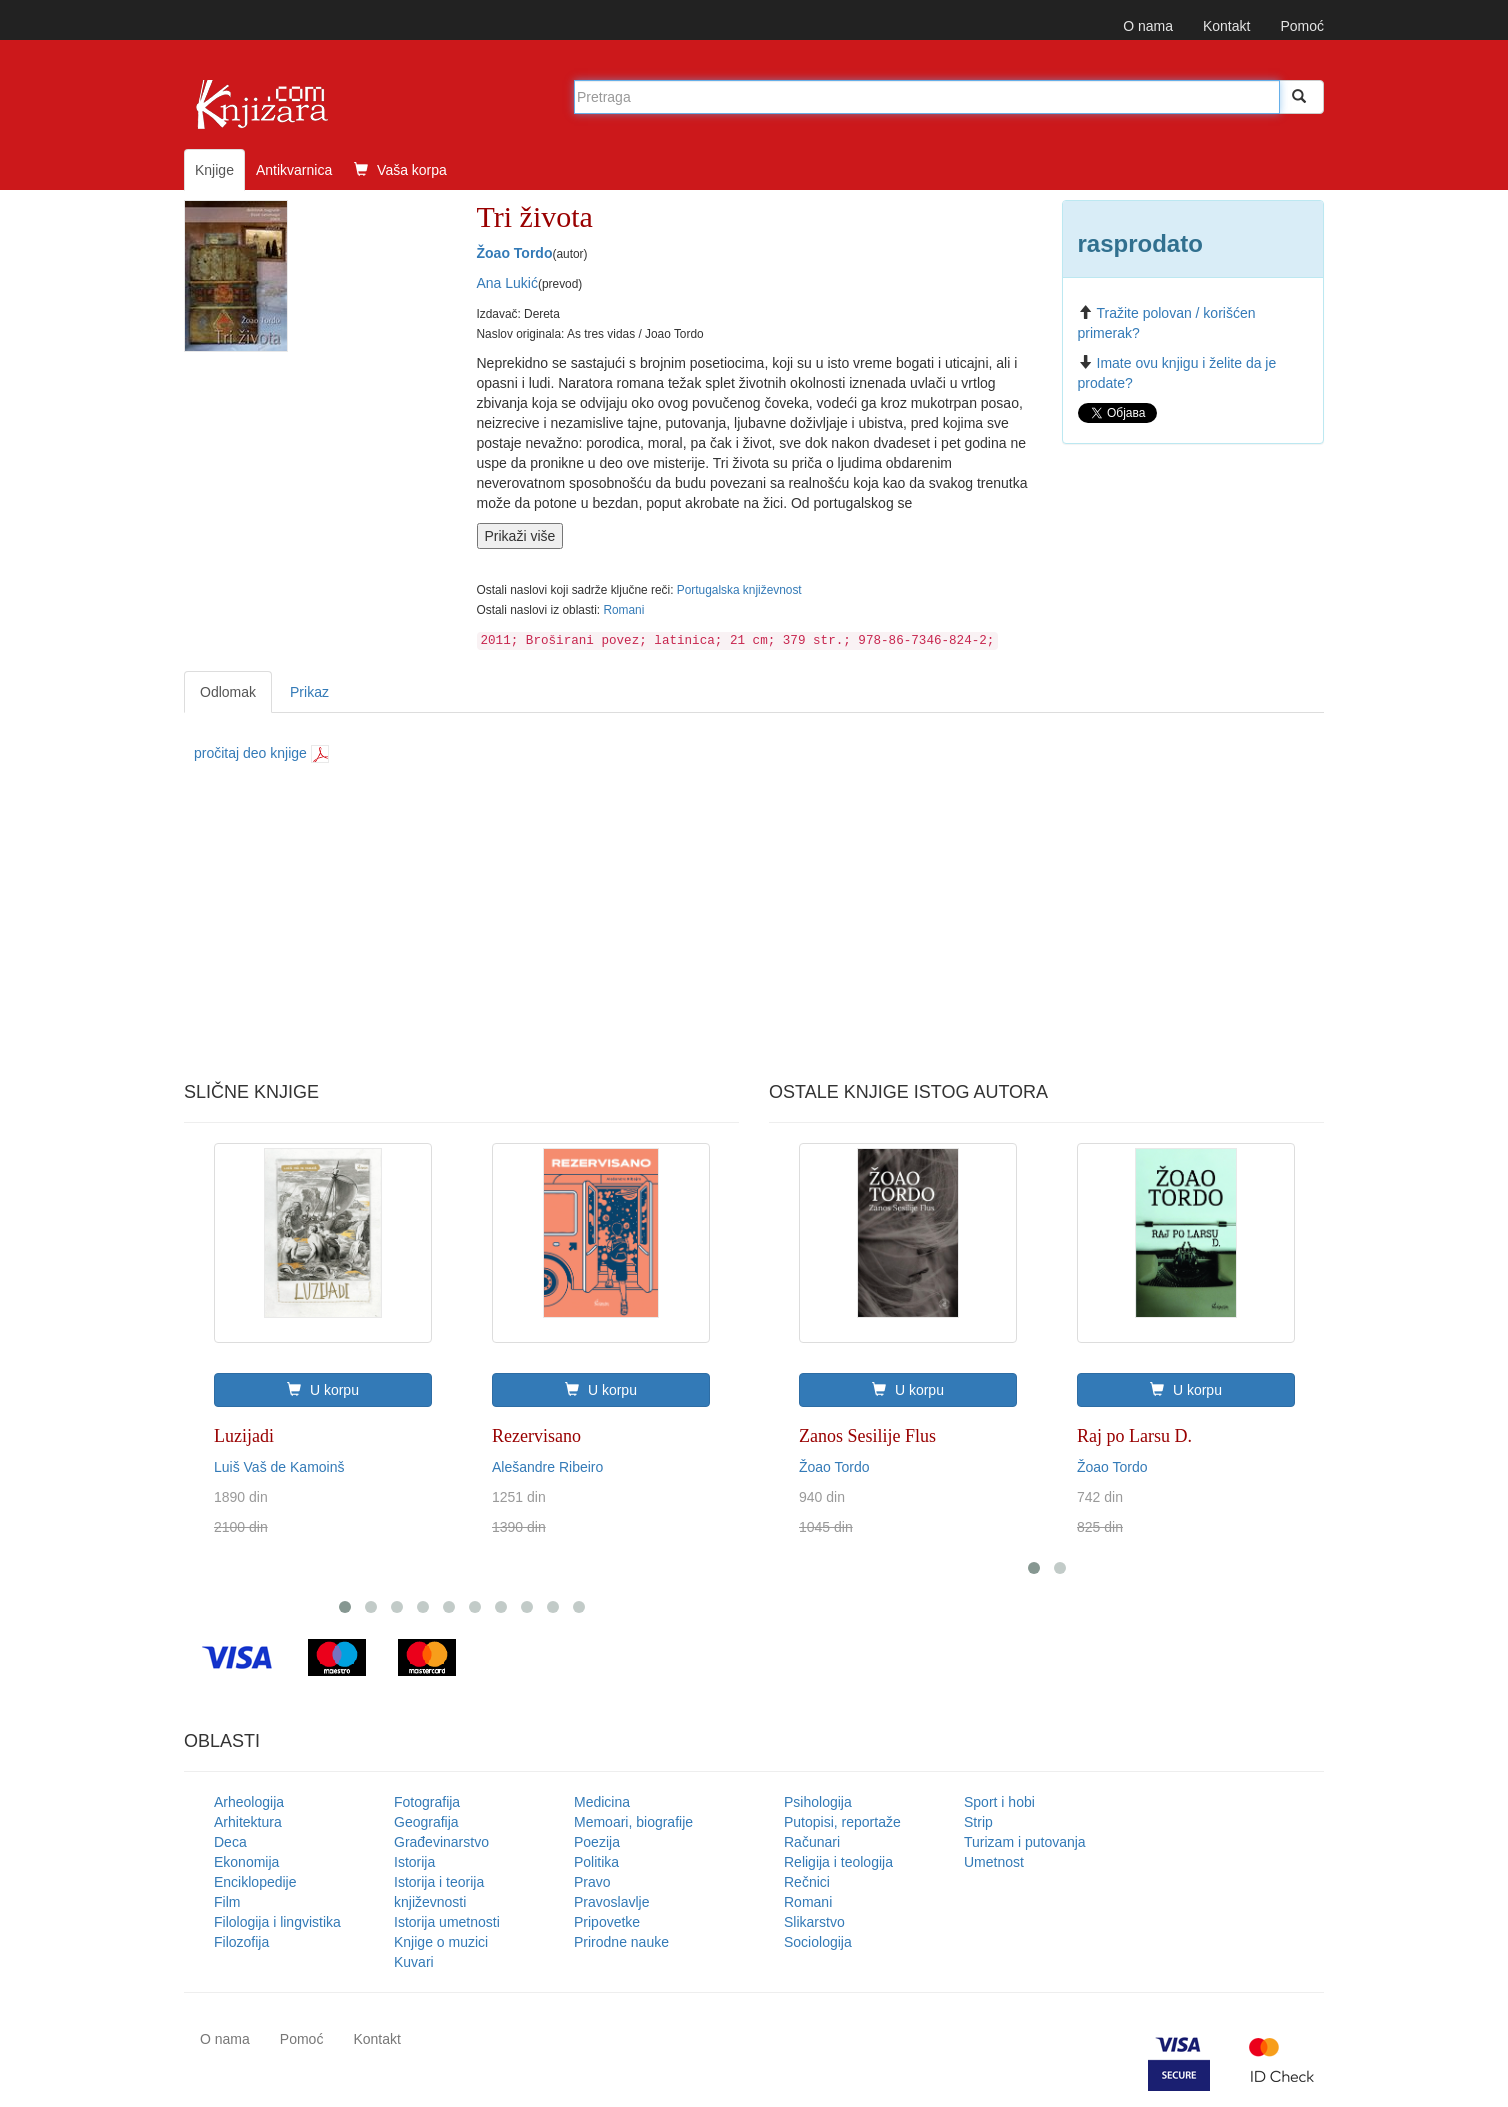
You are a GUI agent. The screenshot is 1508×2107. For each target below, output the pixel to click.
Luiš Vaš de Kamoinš (279, 1467)
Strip (978, 1822)
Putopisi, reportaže (842, 1822)
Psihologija (818, 1802)
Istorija (414, 1862)
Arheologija (249, 1802)
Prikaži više (520, 536)
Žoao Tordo (515, 253)
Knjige (214, 170)
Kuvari (414, 1962)
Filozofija (241, 1942)
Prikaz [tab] (309, 692)
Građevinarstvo (441, 1842)
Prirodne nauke (621, 1942)
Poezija (597, 1842)
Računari (812, 1842)
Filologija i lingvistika (277, 1922)
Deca (230, 1842)
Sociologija (818, 1942)
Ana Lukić (507, 283)
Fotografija (427, 1802)
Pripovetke (607, 1922)
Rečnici (807, 1882)
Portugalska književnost (739, 590)
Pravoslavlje (611, 1902)
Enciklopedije (255, 1882)
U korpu (323, 1390)
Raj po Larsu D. (1134, 1436)
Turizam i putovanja (1025, 1842)
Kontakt (1226, 26)
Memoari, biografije (633, 1822)
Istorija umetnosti (447, 1922)
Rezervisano (536, 1436)
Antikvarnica (294, 170)
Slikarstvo (814, 1922)
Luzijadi (244, 1436)
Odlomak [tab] (228, 692)
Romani (623, 610)
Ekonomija (246, 1862)
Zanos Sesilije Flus (867, 1436)
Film (227, 1902)
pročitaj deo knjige (261, 753)
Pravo (592, 1882)
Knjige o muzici (441, 1942)
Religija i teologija (838, 1862)
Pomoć (1302, 26)
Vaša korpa (400, 170)
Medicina (602, 1802)
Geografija (426, 1822)
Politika (596, 1862)
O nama (1148, 26)
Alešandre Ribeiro (547, 1467)
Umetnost (994, 1862)
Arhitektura (248, 1822)
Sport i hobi (999, 1802)
